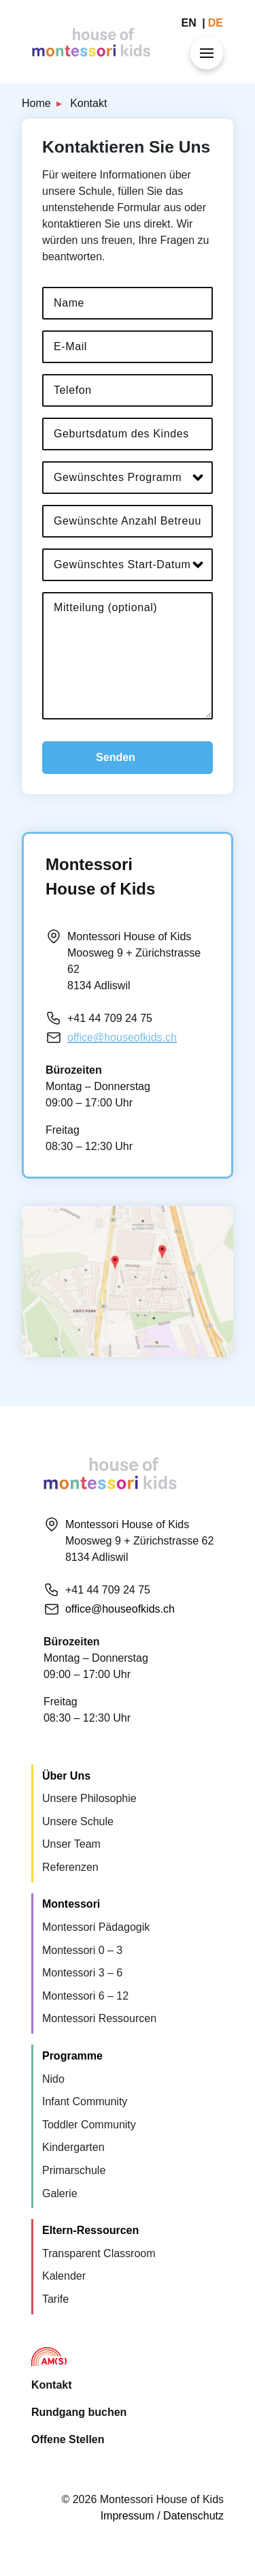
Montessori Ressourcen (99, 2018)
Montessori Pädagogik (96, 1927)
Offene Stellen (68, 2439)
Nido (53, 2079)
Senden (115, 757)
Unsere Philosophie (89, 1798)
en (191, 23)
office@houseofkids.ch (122, 1037)
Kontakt (51, 2385)
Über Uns (66, 1776)
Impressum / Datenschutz (162, 2515)
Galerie (60, 2193)
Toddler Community (89, 2124)
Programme (72, 2056)
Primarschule (73, 2170)
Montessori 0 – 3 (82, 1950)
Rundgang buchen (78, 2412)
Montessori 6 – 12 (85, 1996)
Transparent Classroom (99, 2253)
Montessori (71, 1904)
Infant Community (84, 2101)
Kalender (64, 2276)
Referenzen (70, 1867)
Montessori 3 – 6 (82, 1972)
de (215, 23)
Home (36, 103)
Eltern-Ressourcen (90, 2230)
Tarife (55, 2299)
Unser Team (71, 1844)
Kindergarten (73, 2147)
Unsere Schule (78, 1821)
